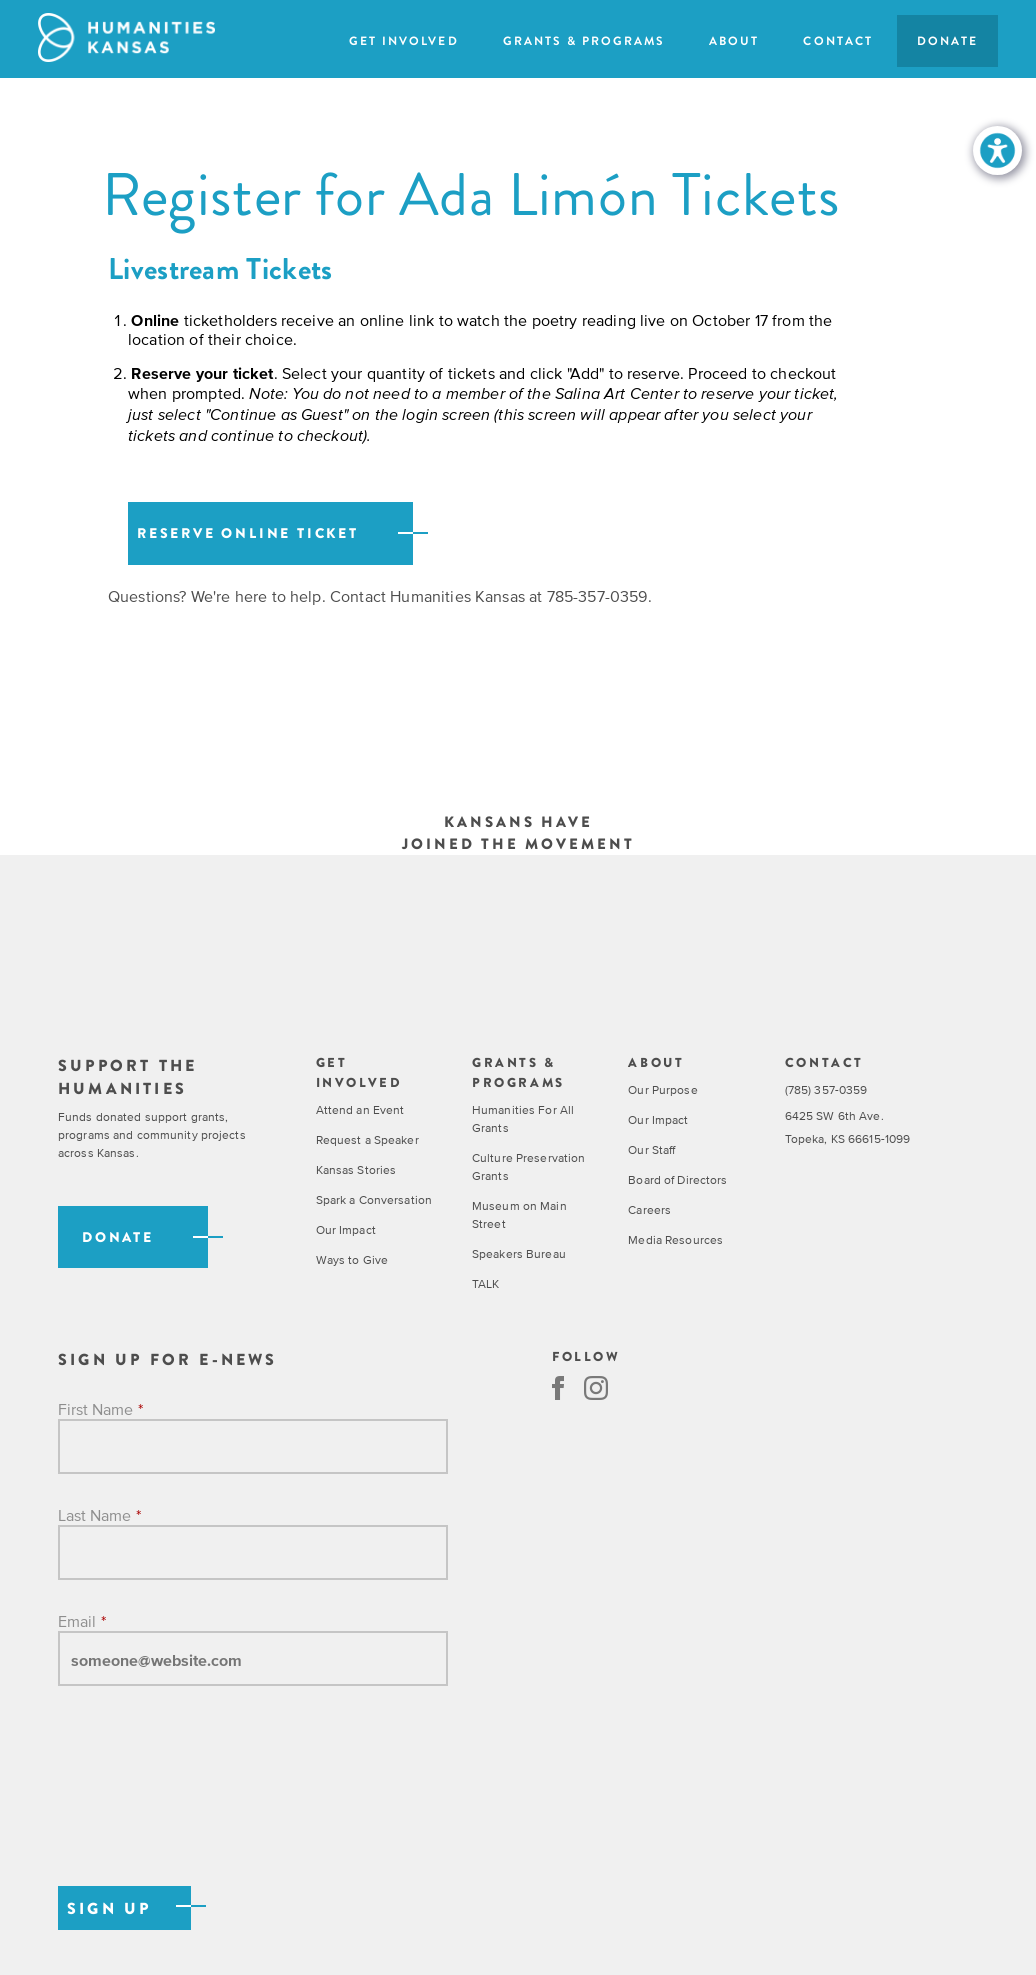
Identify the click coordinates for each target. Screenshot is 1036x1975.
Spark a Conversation (374, 1200)
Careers (649, 1210)
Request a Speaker (367, 1140)
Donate (947, 41)
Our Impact (346, 1230)
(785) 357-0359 (826, 1090)
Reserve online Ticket (248, 533)
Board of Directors (677, 1180)
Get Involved (403, 41)
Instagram (596, 1388)
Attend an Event (360, 1110)
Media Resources (675, 1240)
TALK (485, 1284)
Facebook (558, 1388)
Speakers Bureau (519, 1254)
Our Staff (651, 1150)
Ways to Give (352, 1260)
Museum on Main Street (519, 1215)
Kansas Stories (356, 1170)
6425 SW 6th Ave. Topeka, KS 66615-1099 (848, 1127)
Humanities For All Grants (523, 1119)
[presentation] (210, 1807)
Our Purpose (662, 1090)
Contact (837, 41)
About (734, 41)
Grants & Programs (584, 41)
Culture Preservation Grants (528, 1167)
